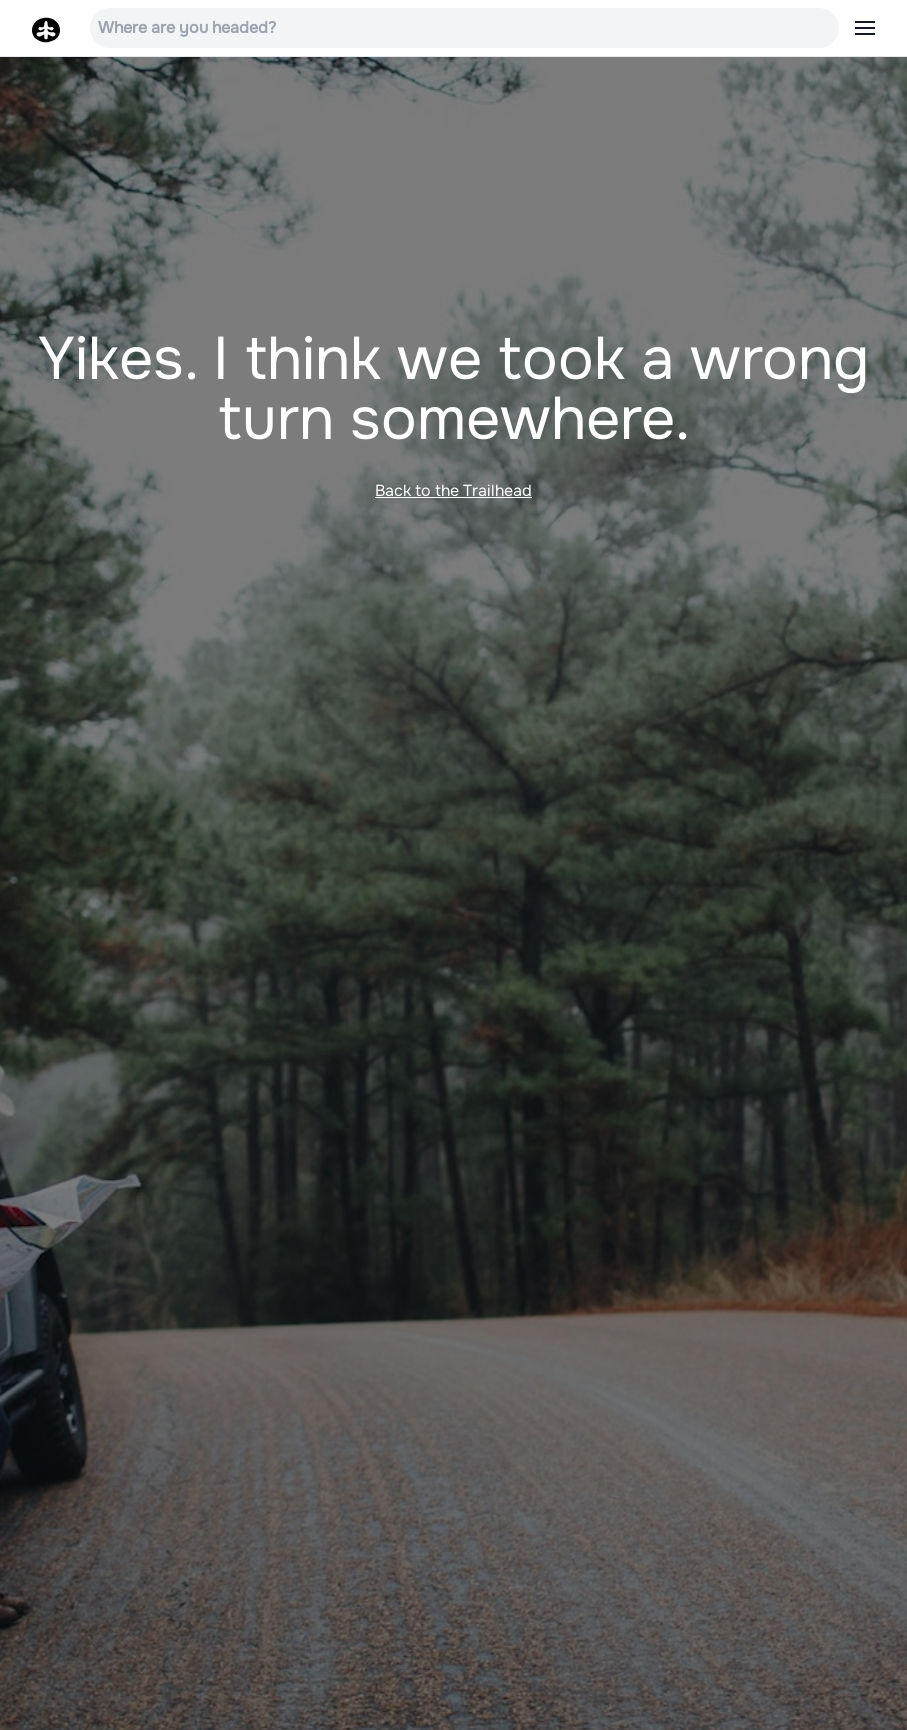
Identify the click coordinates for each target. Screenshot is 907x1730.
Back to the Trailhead (453, 490)
